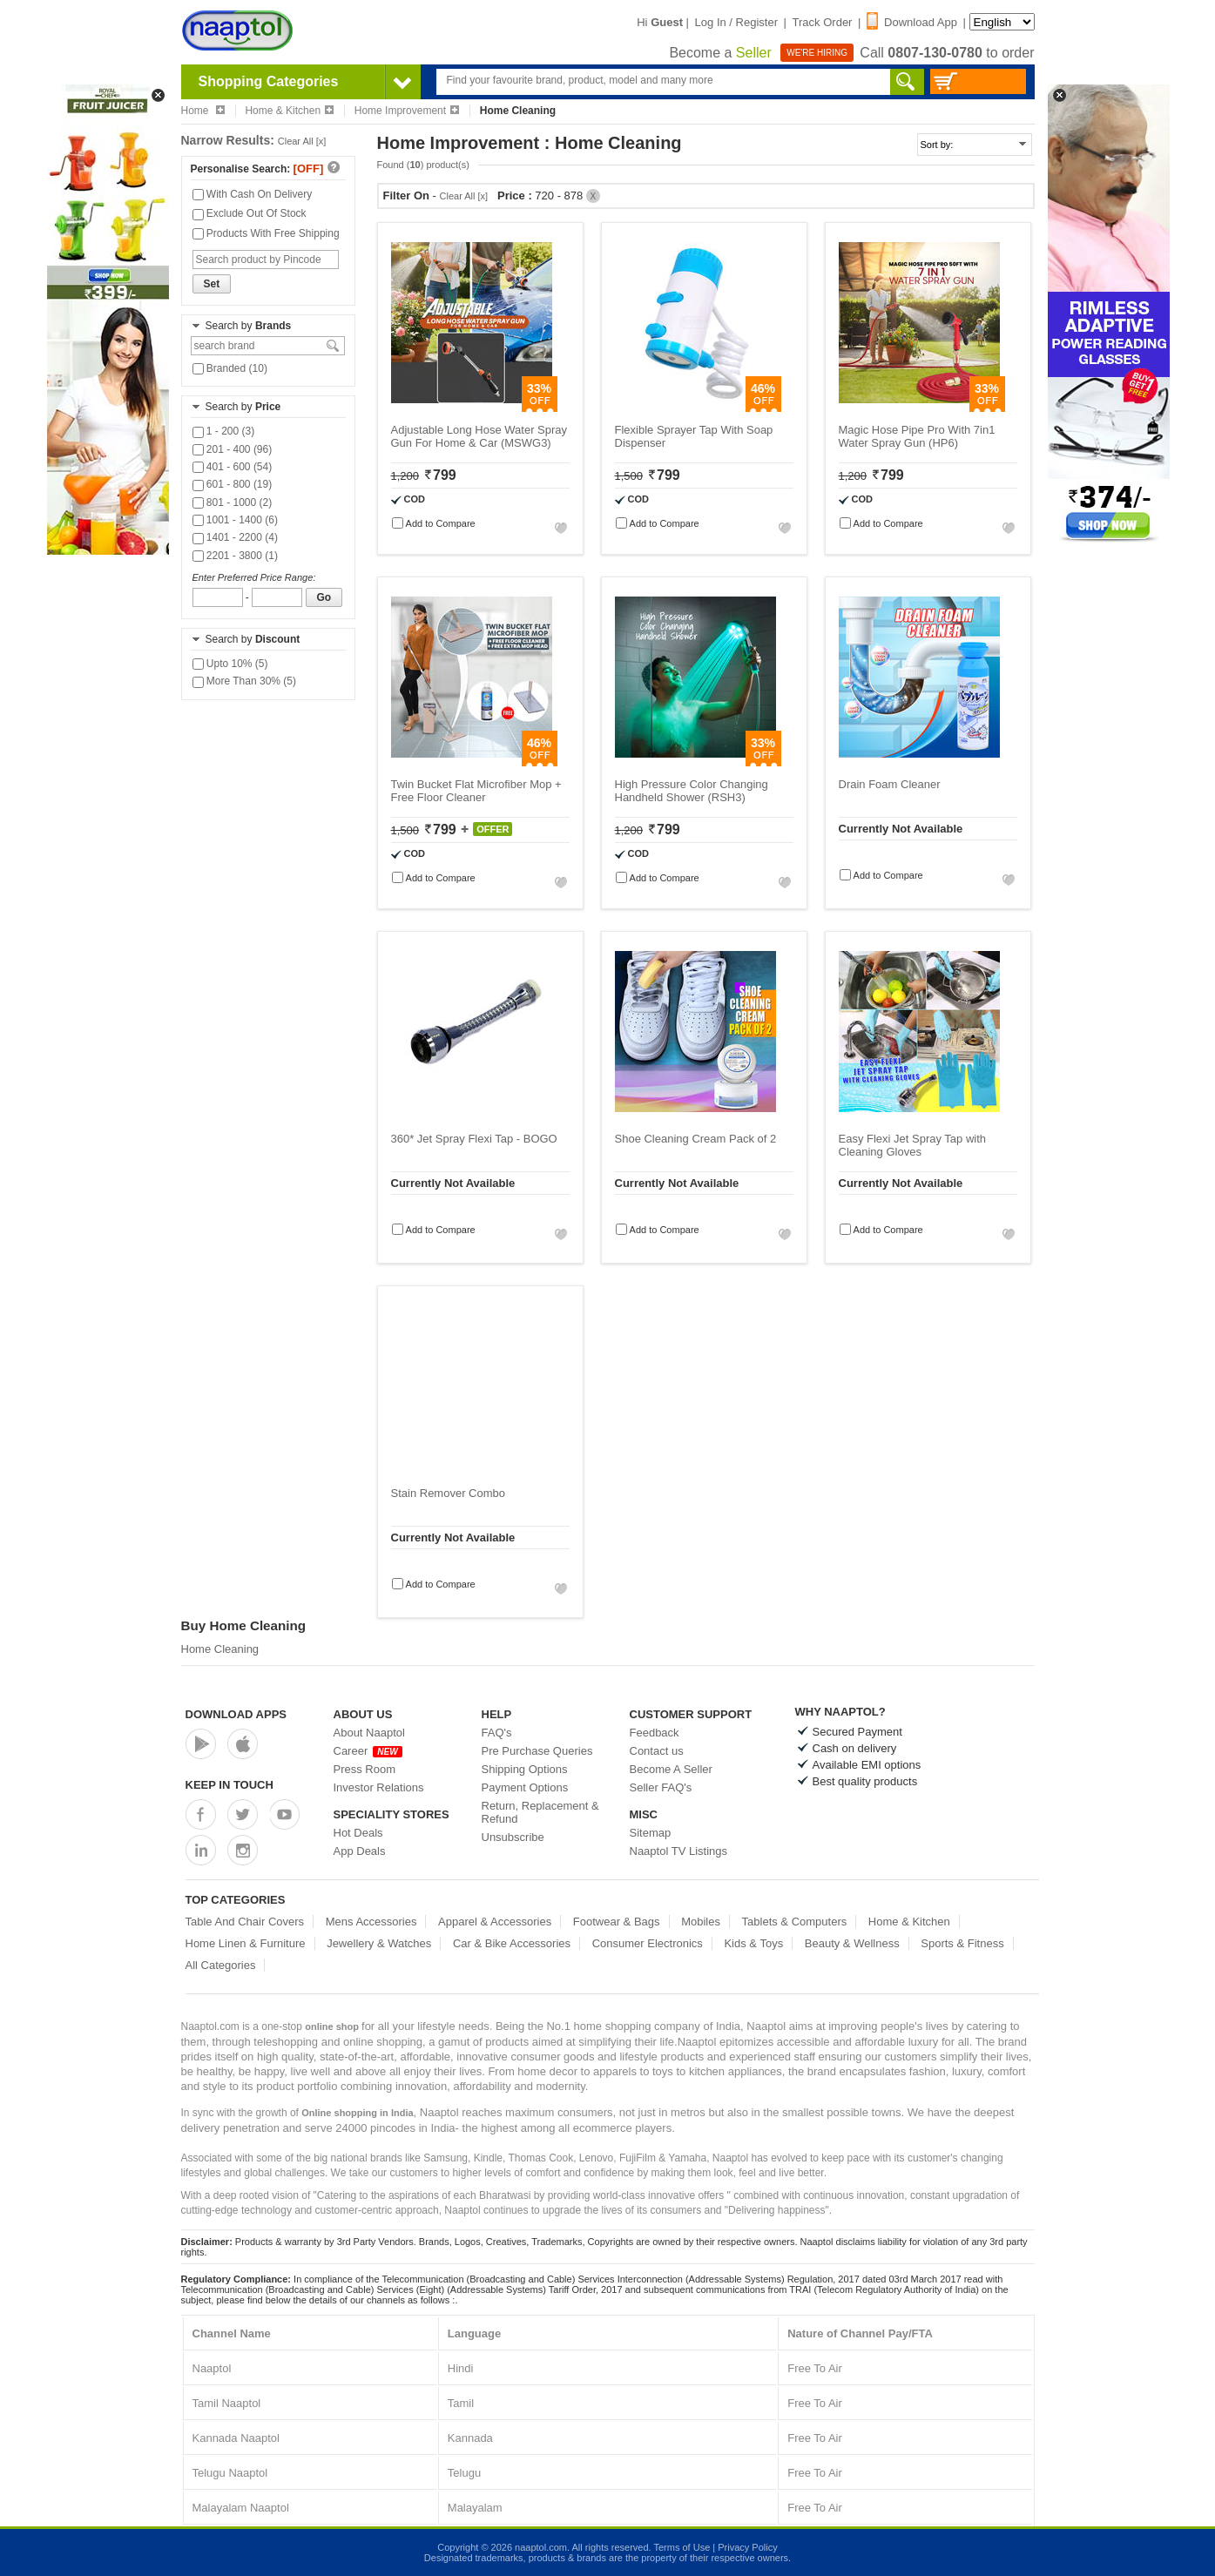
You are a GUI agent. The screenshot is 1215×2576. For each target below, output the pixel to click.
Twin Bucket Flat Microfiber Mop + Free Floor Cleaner (476, 791)
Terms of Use (681, 2547)
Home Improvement (406, 111)
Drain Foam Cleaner (890, 784)
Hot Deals (358, 1832)
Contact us (657, 1750)
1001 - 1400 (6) (235, 520)
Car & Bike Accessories (511, 1943)
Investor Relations (379, 1787)
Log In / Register (736, 22)
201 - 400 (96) (232, 449)
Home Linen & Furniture (246, 1943)
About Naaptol (369, 1732)
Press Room (365, 1769)
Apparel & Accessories (494, 1921)
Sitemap (651, 1832)
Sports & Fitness (962, 1943)
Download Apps (236, 1714)
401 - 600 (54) (232, 467)
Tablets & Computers (794, 1921)
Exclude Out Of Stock (249, 213)
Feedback (654, 1732)
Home (203, 111)
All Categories (221, 1965)
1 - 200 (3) (223, 431)
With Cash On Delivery (252, 194)
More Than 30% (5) (244, 681)
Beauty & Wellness (852, 1943)
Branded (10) (229, 368)
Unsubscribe (513, 1837)
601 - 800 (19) (232, 484)
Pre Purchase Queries (537, 1750)
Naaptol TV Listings (679, 1851)
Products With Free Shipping (266, 233)
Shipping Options (525, 1769)
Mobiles (700, 1921)
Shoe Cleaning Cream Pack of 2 (696, 1138)
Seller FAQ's (661, 1787)
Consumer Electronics (647, 1943)
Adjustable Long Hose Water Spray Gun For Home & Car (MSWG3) (479, 436)
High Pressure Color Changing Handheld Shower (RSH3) (691, 791)
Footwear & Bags (616, 1921)
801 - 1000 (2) (232, 502)
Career (368, 1750)
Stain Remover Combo (448, 1493)
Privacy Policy (747, 2547)
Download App (912, 22)
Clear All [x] (302, 141)
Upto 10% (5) (230, 663)
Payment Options (525, 1787)
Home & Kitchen (289, 111)
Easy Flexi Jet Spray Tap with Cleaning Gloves (913, 1145)
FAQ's (497, 1732)
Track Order (823, 22)
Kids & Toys (753, 1943)
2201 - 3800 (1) (235, 556)
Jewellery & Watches (379, 1943)
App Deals (360, 1851)
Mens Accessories (371, 1921)
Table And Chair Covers (245, 1921)
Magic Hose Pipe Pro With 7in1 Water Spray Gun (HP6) (917, 436)
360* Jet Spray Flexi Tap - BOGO (474, 1138)
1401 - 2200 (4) (235, 537)
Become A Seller (671, 1769)
